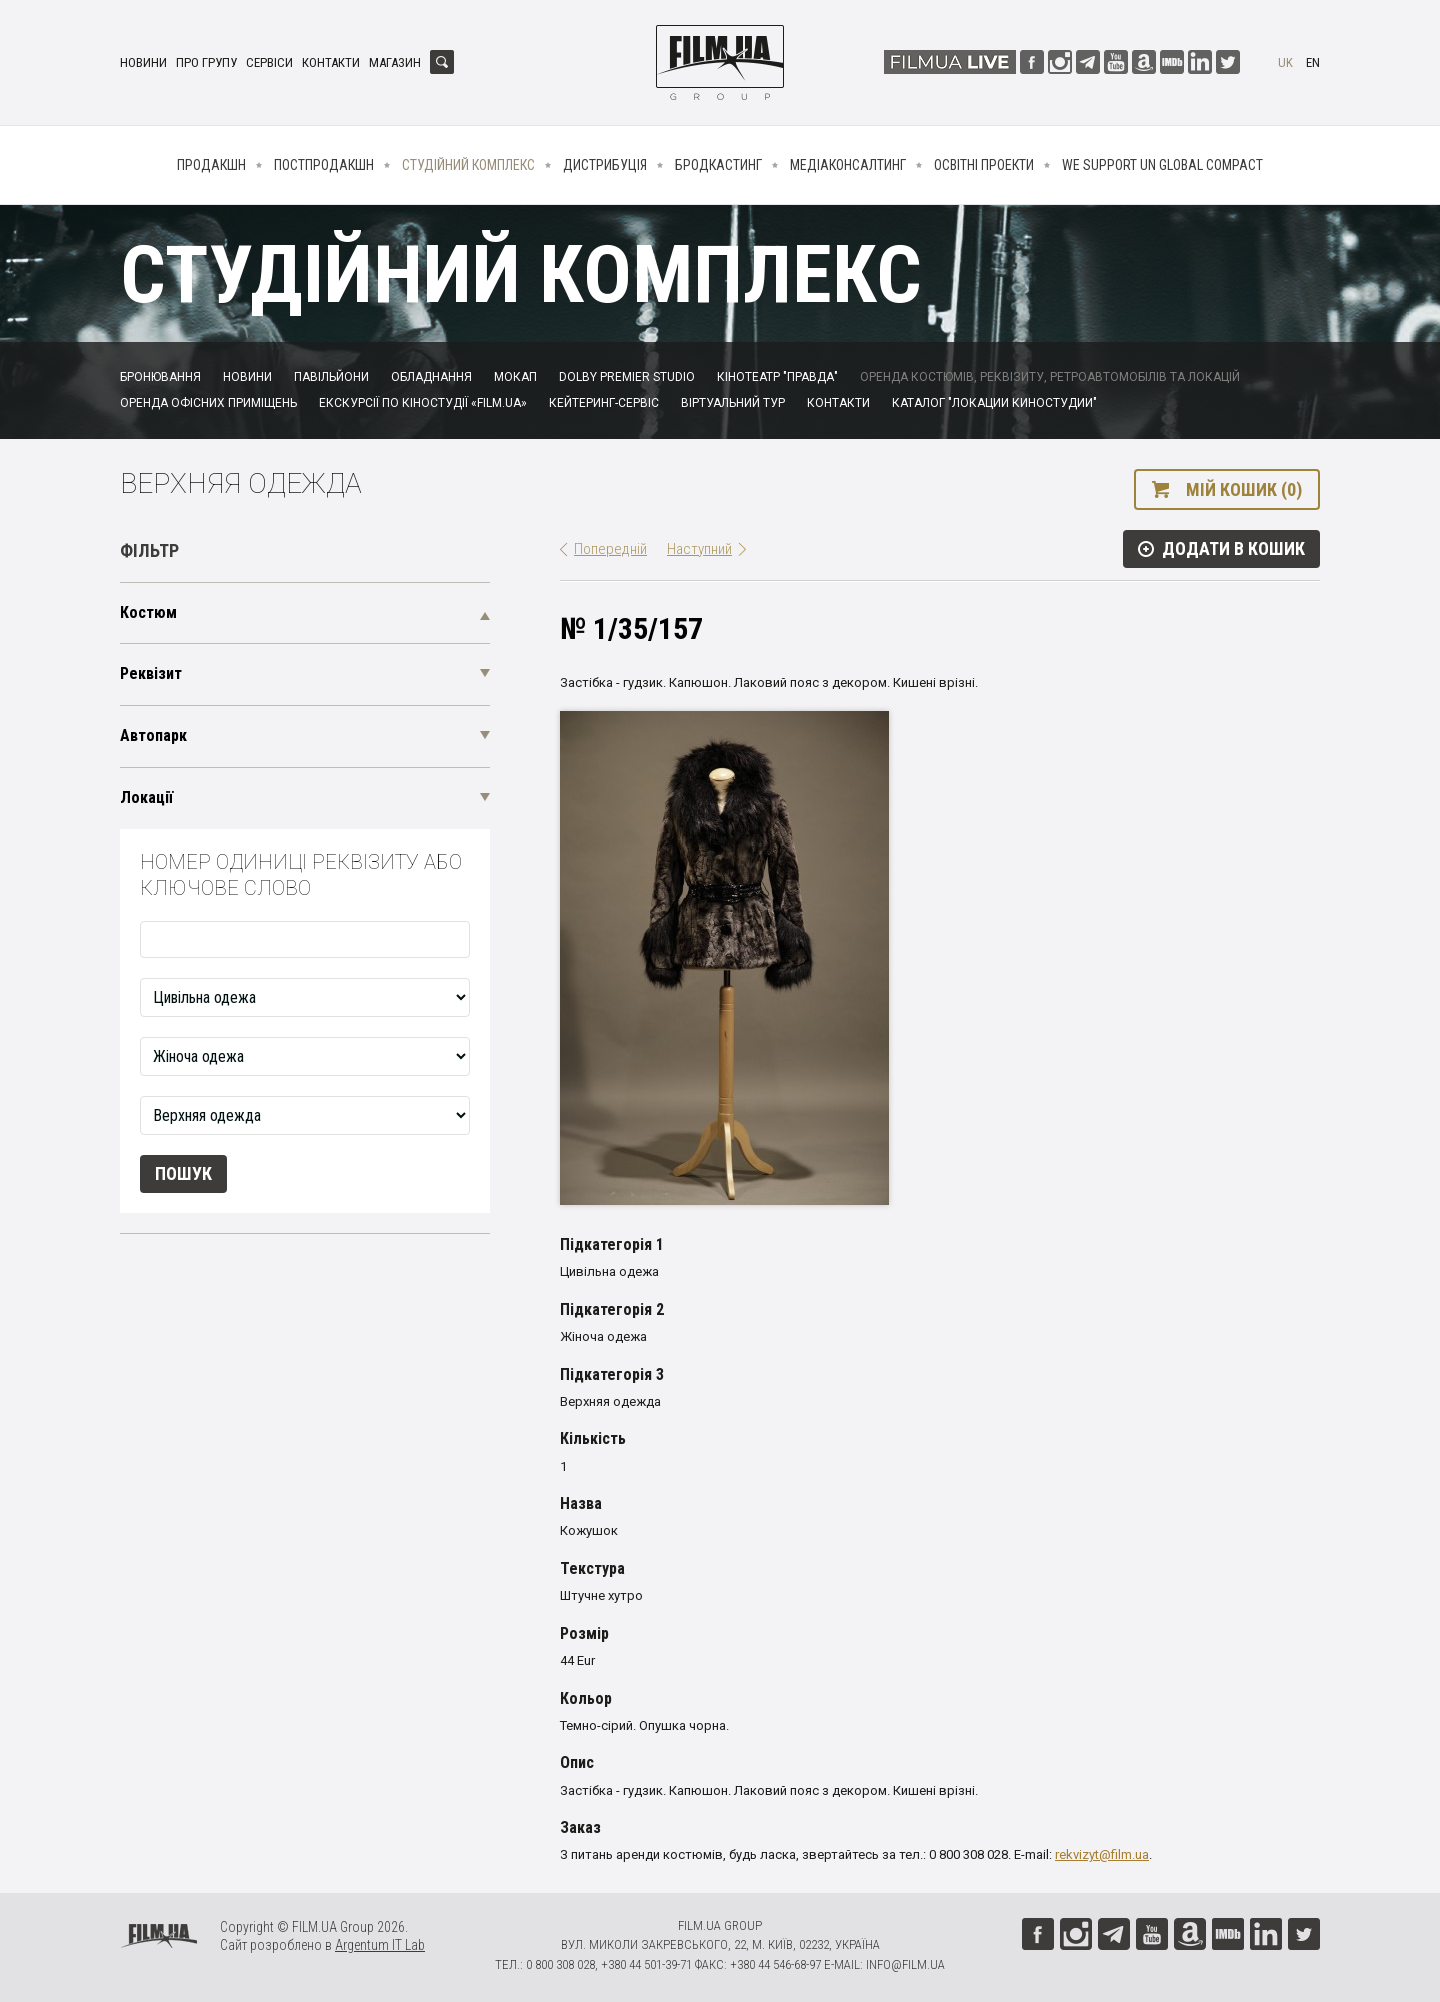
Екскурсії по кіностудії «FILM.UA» (423, 403)
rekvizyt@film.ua (1102, 1854)
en (1313, 62)
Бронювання (160, 377)
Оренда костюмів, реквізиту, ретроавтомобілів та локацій (1050, 377)
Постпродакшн (324, 165)
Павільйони (331, 377)
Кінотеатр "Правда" (777, 377)
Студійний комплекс (468, 165)
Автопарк (153, 735)
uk (1285, 62)
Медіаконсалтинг (848, 165)
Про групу (206, 62)
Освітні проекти (984, 165)
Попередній (610, 549)
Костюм (148, 612)
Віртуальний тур (733, 403)
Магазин (395, 62)
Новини (143, 62)
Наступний (699, 549)
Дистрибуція (605, 165)
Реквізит (151, 673)
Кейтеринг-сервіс (604, 403)
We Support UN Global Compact (1162, 165)
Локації (146, 797)
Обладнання (431, 377)
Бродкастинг (718, 165)
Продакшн (211, 165)
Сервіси (269, 62)
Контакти (331, 62)
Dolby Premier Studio (627, 377)
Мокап (515, 377)
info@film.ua (905, 1964)
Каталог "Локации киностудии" (994, 403)
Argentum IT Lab (380, 1945)
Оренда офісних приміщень (208, 403)
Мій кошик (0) (1244, 489)
